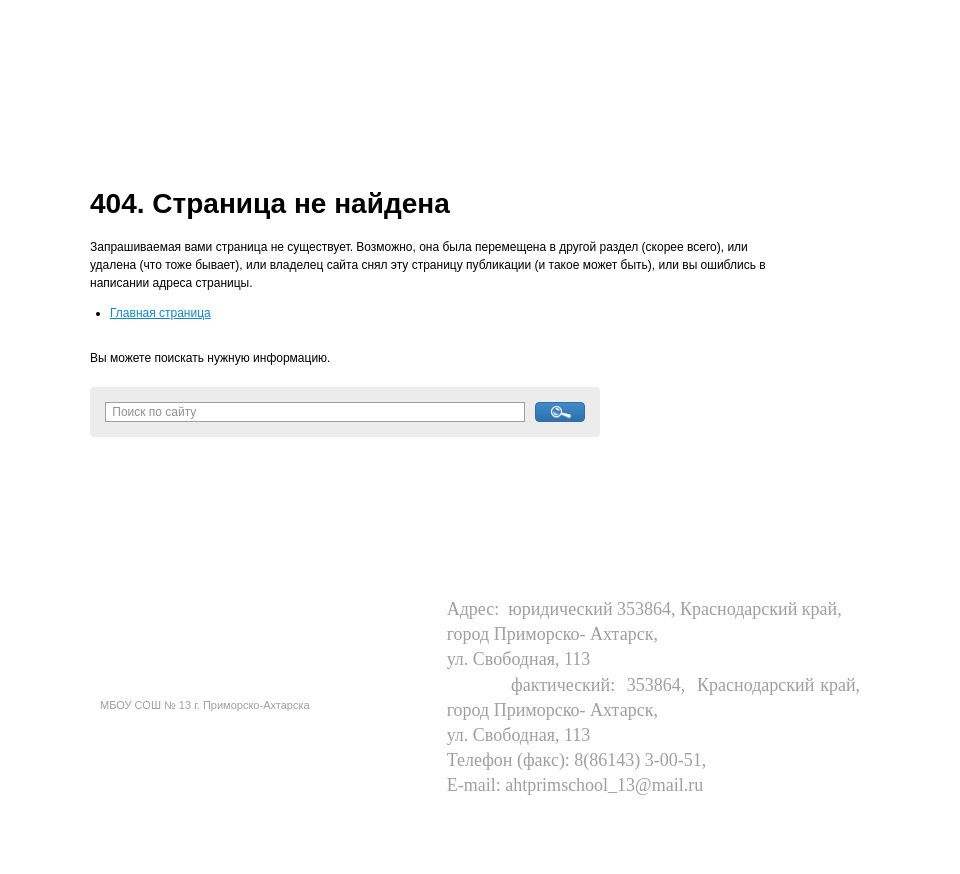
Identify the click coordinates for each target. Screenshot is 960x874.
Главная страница (160, 313)
